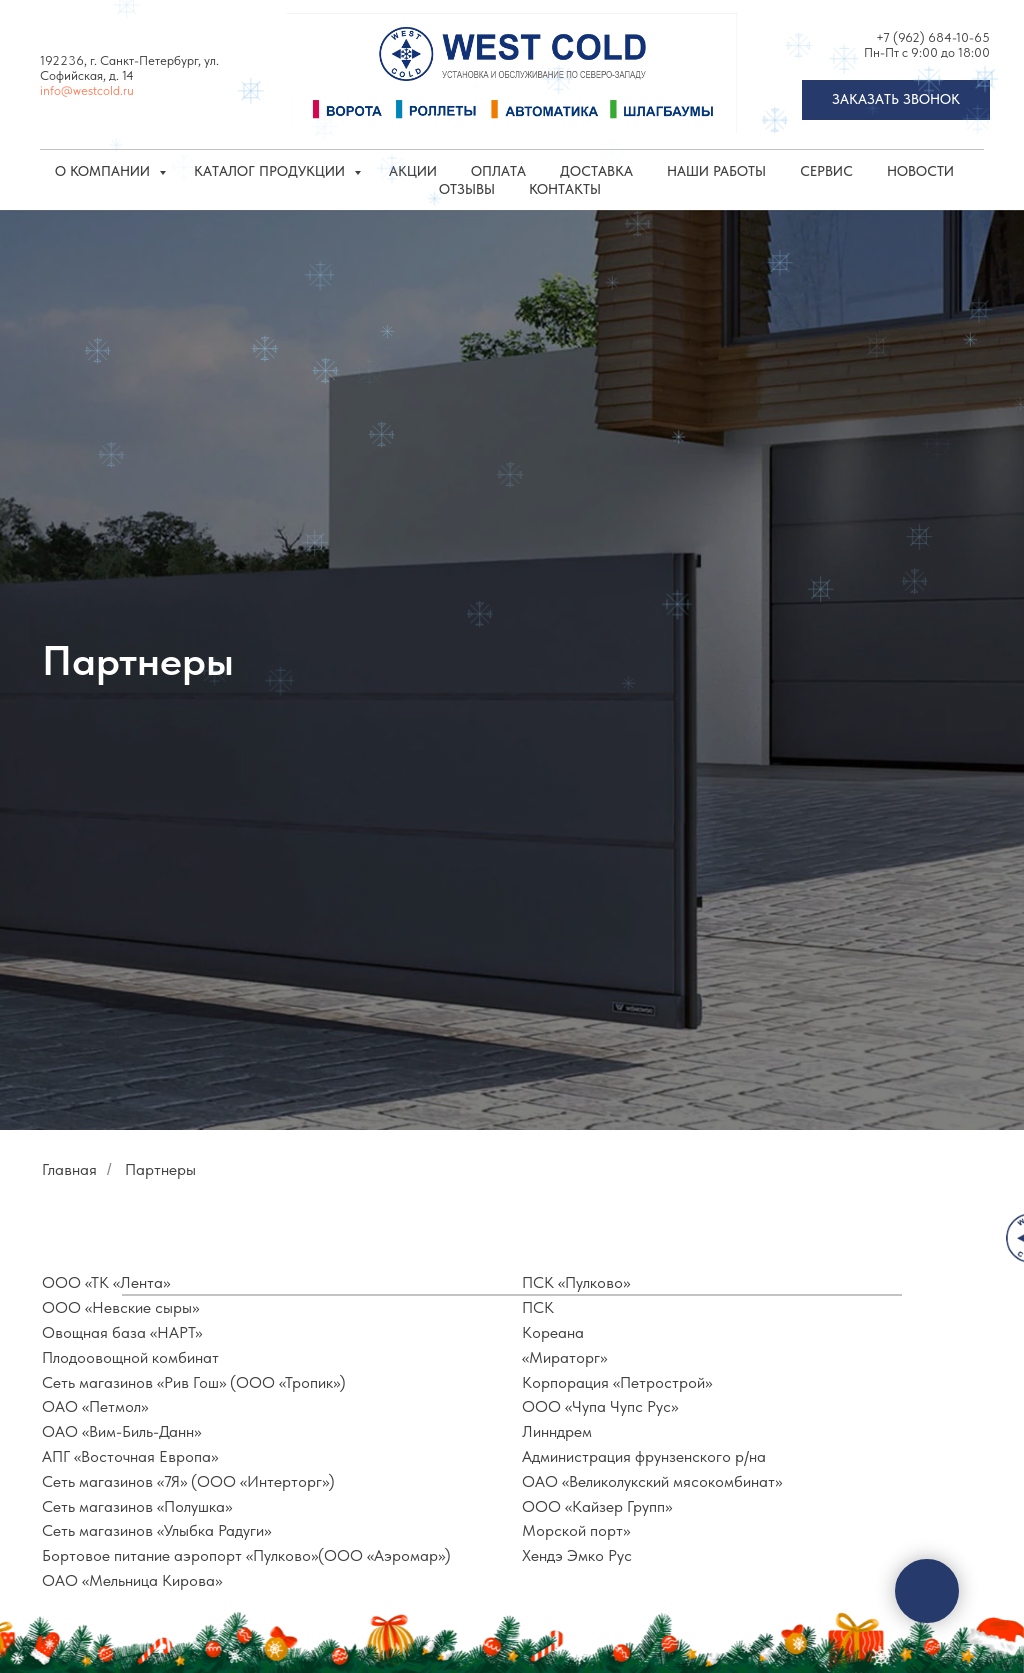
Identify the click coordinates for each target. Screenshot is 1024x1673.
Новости (920, 171)
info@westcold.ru (87, 90)
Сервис (826, 171)
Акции (413, 171)
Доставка (596, 171)
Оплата (498, 171)
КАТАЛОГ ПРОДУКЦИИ (271, 171)
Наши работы (716, 171)
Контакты (565, 189)
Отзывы (467, 189)
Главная (69, 1169)
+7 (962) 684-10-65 (933, 37)
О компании (104, 171)
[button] (896, 100)
